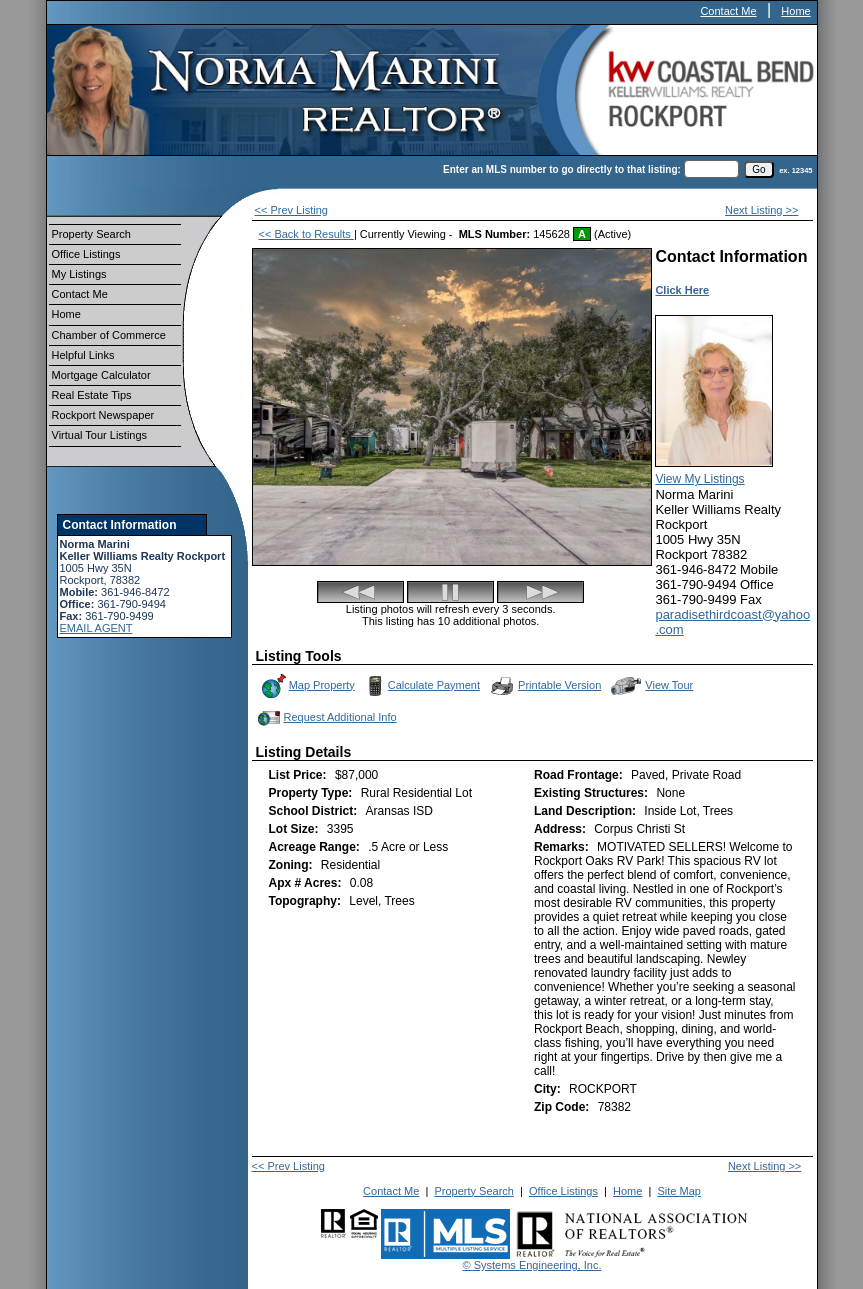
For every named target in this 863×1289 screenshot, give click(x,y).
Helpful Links (83, 355)
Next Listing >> (761, 210)
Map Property (307, 686)
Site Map (678, 1191)
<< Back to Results (306, 234)
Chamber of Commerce (109, 335)
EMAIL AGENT (96, 628)
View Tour (652, 685)
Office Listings (86, 254)
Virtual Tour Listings (100, 435)
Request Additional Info (325, 718)
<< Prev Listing (291, 210)
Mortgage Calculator (101, 375)
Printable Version (545, 686)
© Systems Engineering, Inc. (532, 1265)
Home (795, 11)
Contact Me (728, 11)
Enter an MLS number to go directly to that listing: (562, 169)
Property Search (91, 234)
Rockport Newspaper (103, 415)
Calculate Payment (421, 686)
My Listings (79, 274)
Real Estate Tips (92, 395)
